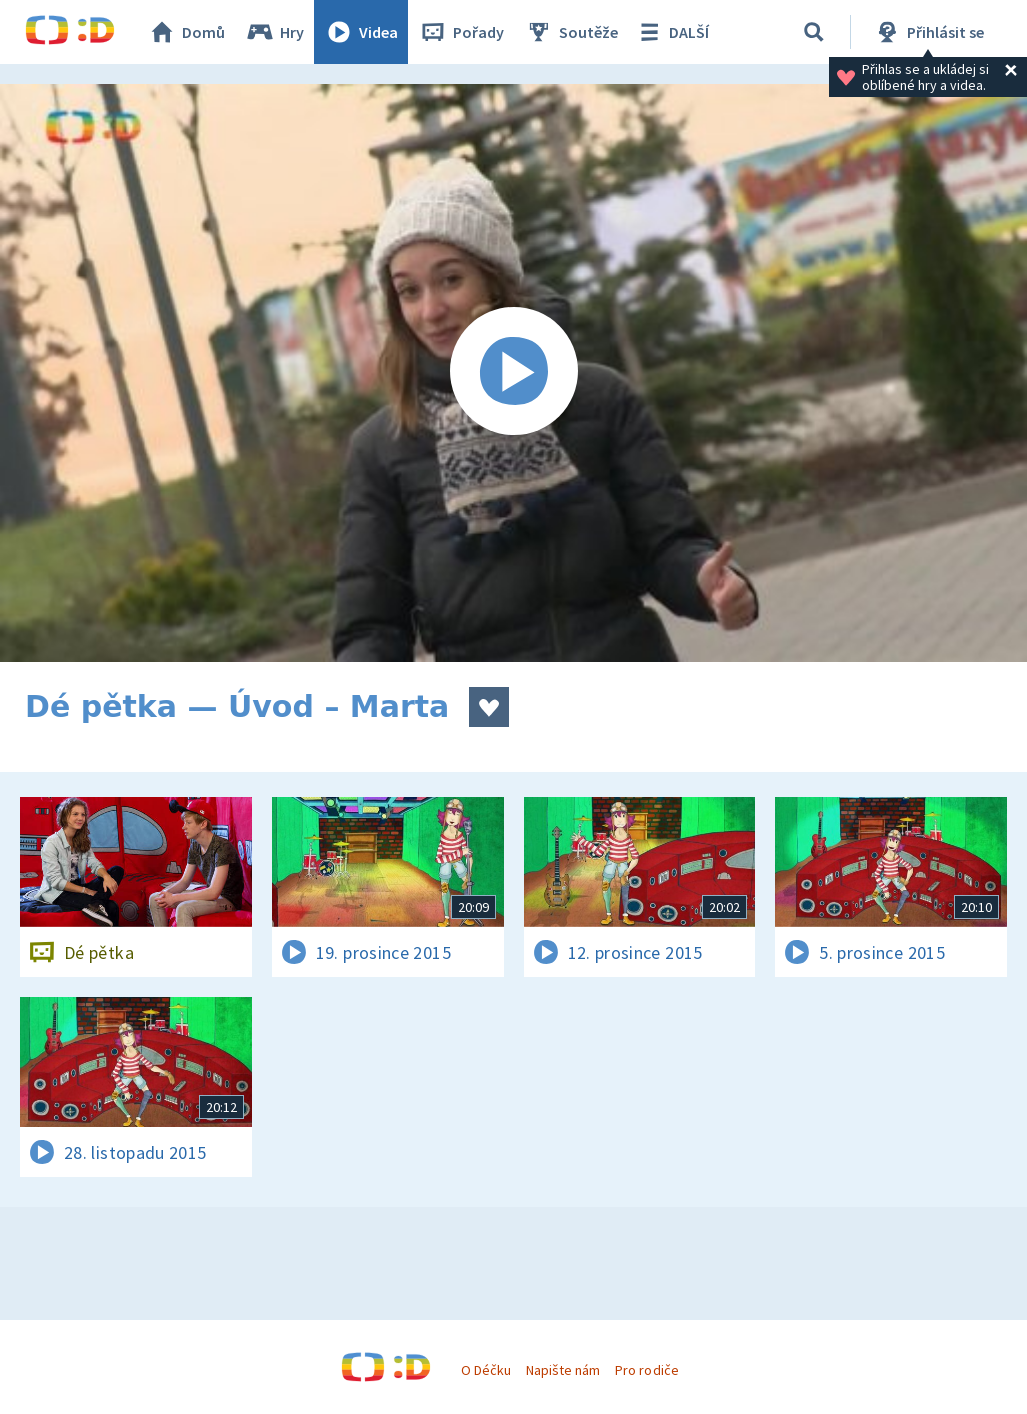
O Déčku (486, 1370)
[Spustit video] (513, 373)
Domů (186, 32)
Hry (274, 32)
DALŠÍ (671, 32)
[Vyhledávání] (814, 32)
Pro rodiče (646, 1370)
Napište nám (563, 1370)
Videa (361, 32)
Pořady (461, 32)
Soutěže (571, 32)
